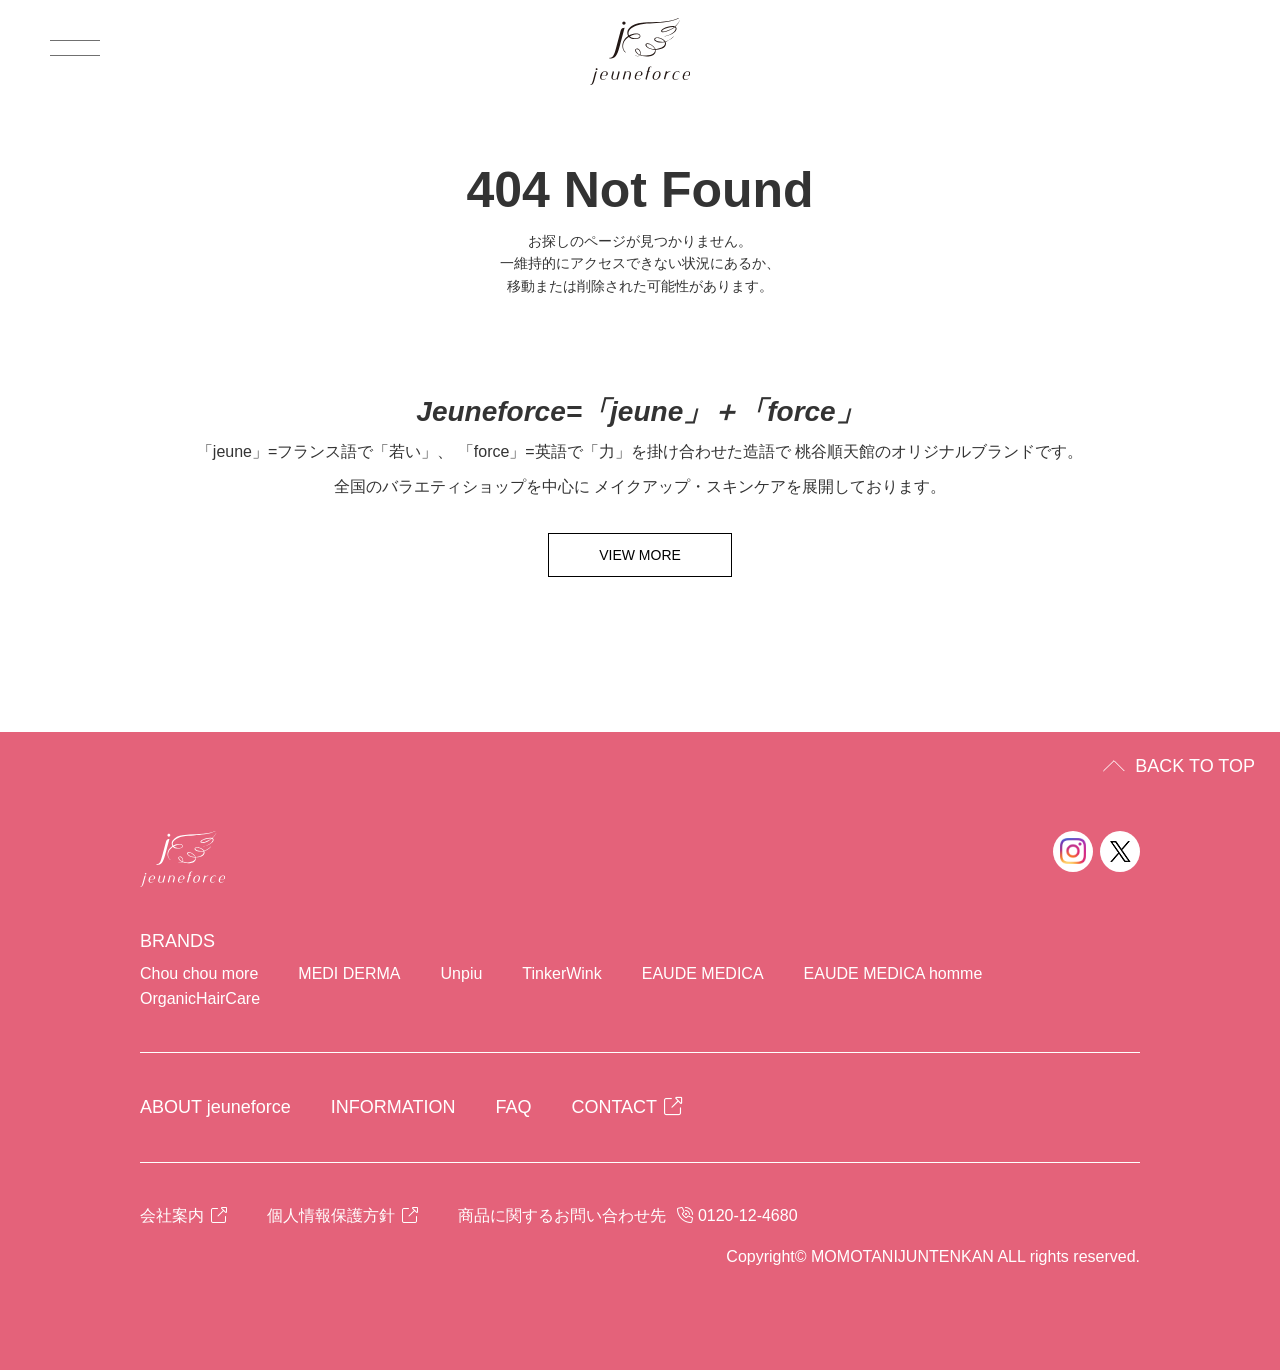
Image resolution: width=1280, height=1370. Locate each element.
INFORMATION (393, 1107)
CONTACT (626, 1107)
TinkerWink (561, 973)
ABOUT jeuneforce (215, 1107)
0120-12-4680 (748, 1215)
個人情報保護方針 (342, 1215)
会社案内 (183, 1215)
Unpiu (462, 973)
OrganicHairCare (200, 998)
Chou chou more (199, 973)
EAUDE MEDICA (703, 973)
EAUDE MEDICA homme (893, 973)
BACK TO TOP (1195, 766)
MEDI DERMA (349, 973)
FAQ (513, 1107)
